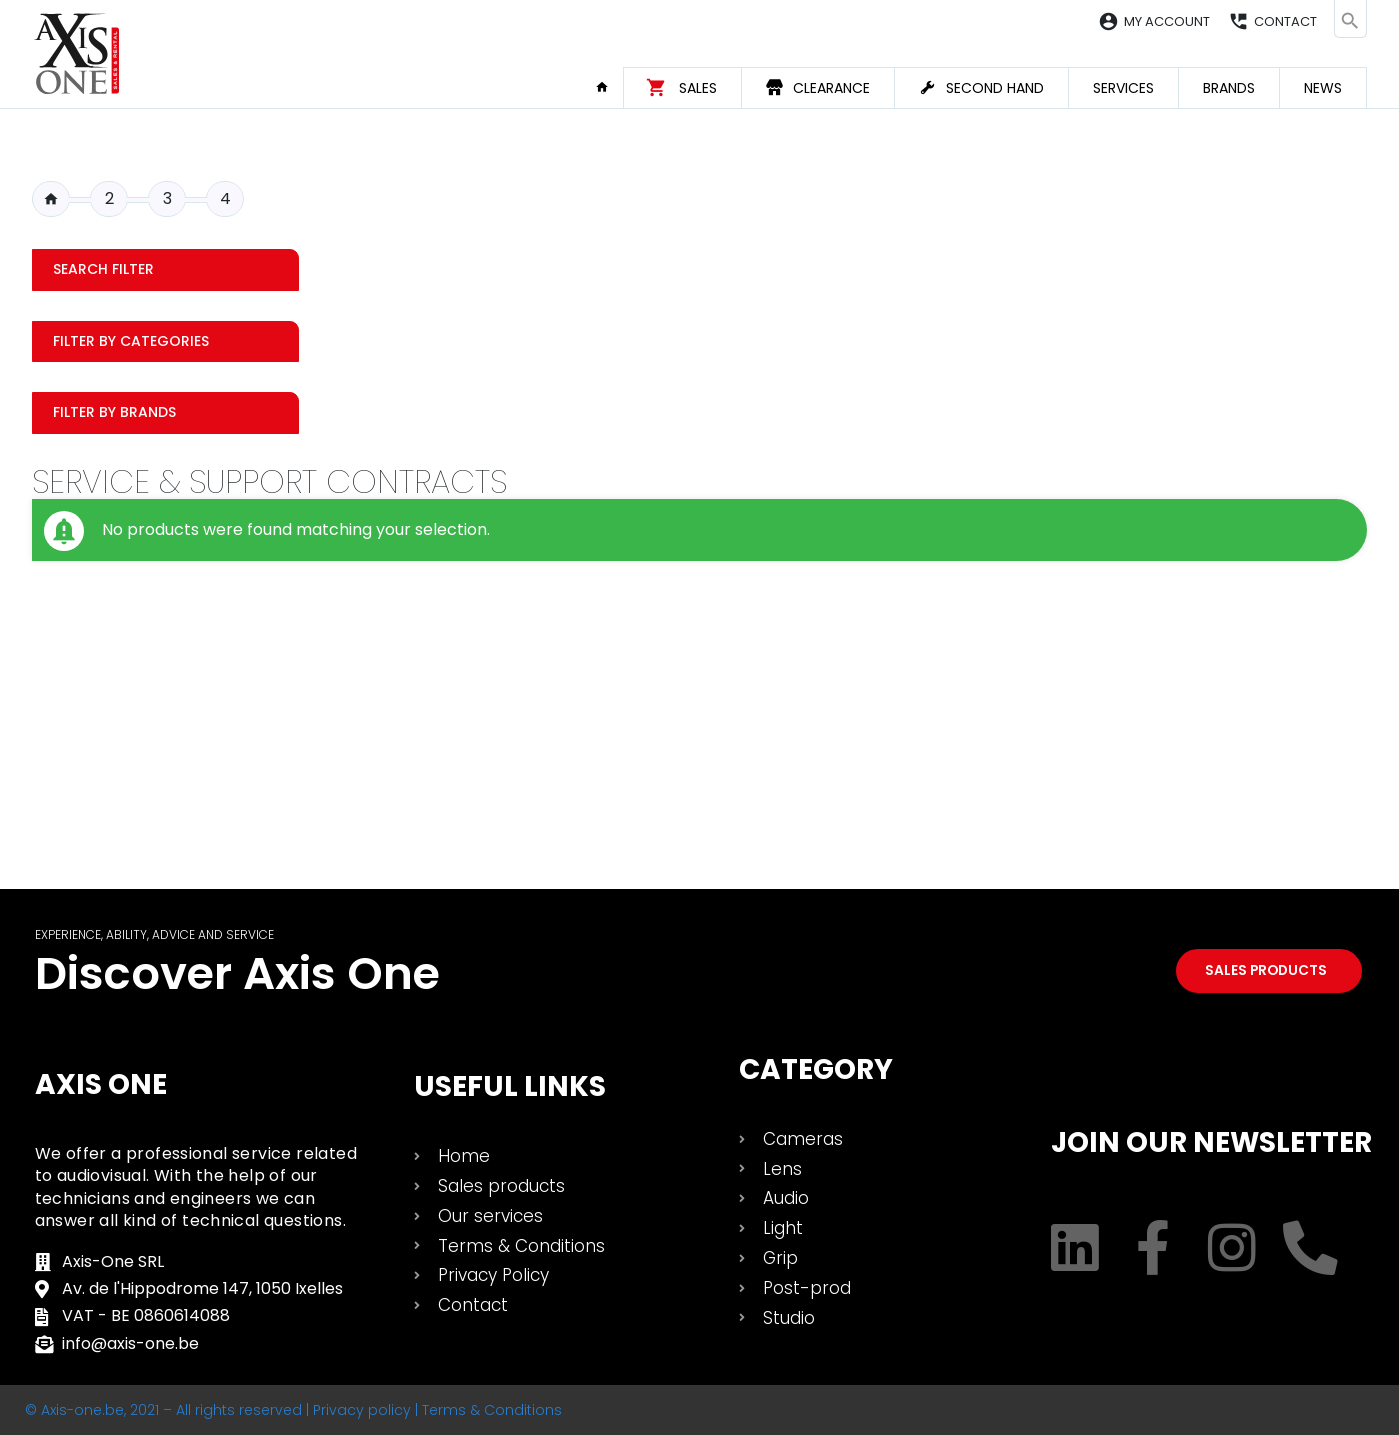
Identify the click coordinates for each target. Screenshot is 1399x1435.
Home (609, 87)
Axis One (101, 1084)
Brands (1229, 88)
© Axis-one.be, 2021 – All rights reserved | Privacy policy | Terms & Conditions (293, 1410)
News (1323, 88)
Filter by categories (131, 341)
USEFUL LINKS (510, 1086)
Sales (698, 88)
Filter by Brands (114, 412)
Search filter (103, 269)
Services (1123, 88)
